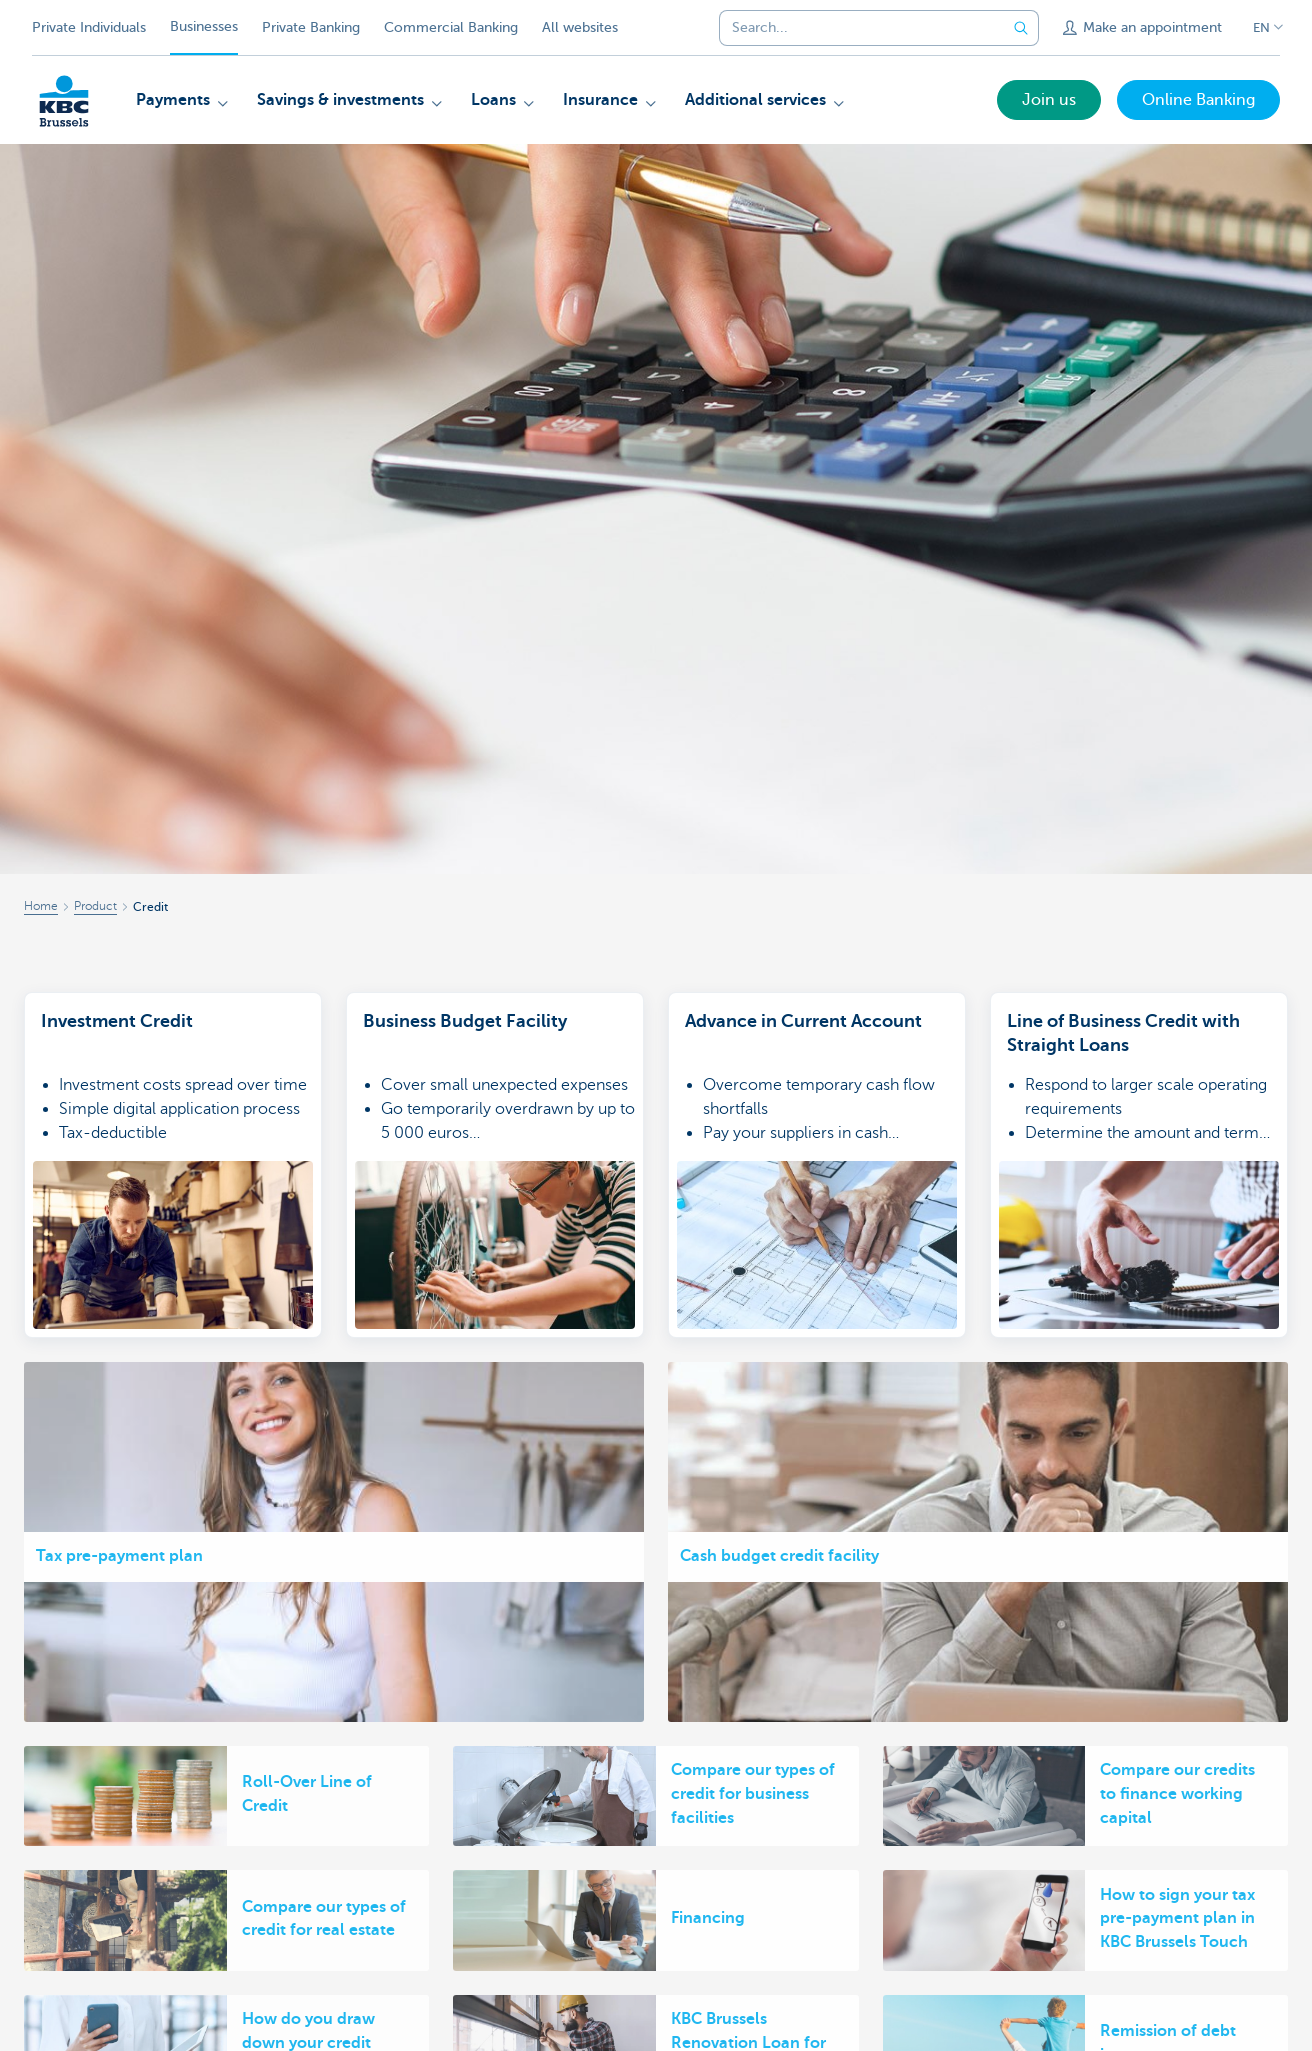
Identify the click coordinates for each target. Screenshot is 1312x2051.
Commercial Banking (451, 27)
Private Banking (311, 27)
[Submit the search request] (1021, 28)
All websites (580, 27)
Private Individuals (89, 27)
